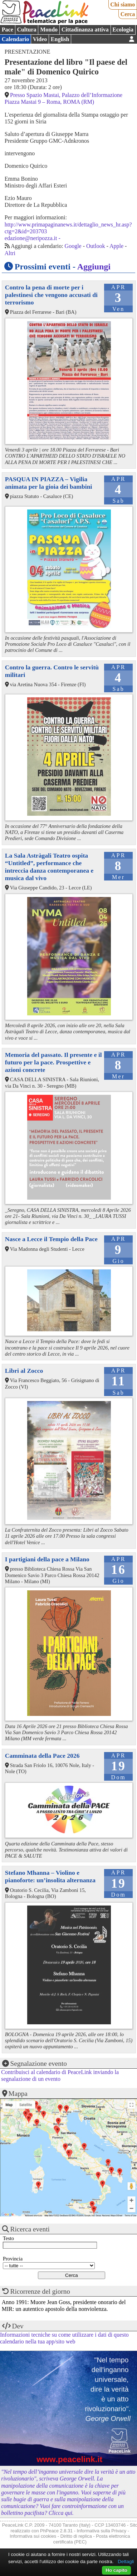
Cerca (128, 14)
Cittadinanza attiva (85, 29)
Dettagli (126, 2561)
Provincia (13, 2259)
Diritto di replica (76, 2536)
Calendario (15, 39)
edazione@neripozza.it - (32, 238)
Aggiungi (94, 266)
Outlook (95, 246)
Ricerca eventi (30, 2229)
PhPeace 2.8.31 (56, 2530)
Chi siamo (122, 4)
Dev (18, 2326)
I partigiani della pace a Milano (47, 1559)
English (60, 39)
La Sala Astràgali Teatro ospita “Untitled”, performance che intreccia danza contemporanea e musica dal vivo (49, 867)
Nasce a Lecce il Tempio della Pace (51, 1239)
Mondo (49, 29)
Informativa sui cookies (33, 2536)
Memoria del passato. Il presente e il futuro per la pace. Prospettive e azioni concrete (53, 1062)
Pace (7, 29)
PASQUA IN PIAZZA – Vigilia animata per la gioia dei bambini (48, 482)
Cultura (26, 29)
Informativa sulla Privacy (102, 2530)
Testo (8, 2238)
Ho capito (116, 2570)
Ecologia (122, 29)
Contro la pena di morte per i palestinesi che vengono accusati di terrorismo (51, 295)
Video (40, 39)
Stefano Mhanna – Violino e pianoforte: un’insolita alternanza (50, 1876)
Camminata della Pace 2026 (42, 1755)
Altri (10, 253)
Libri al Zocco (24, 1370)
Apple (116, 246)
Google (73, 246)
